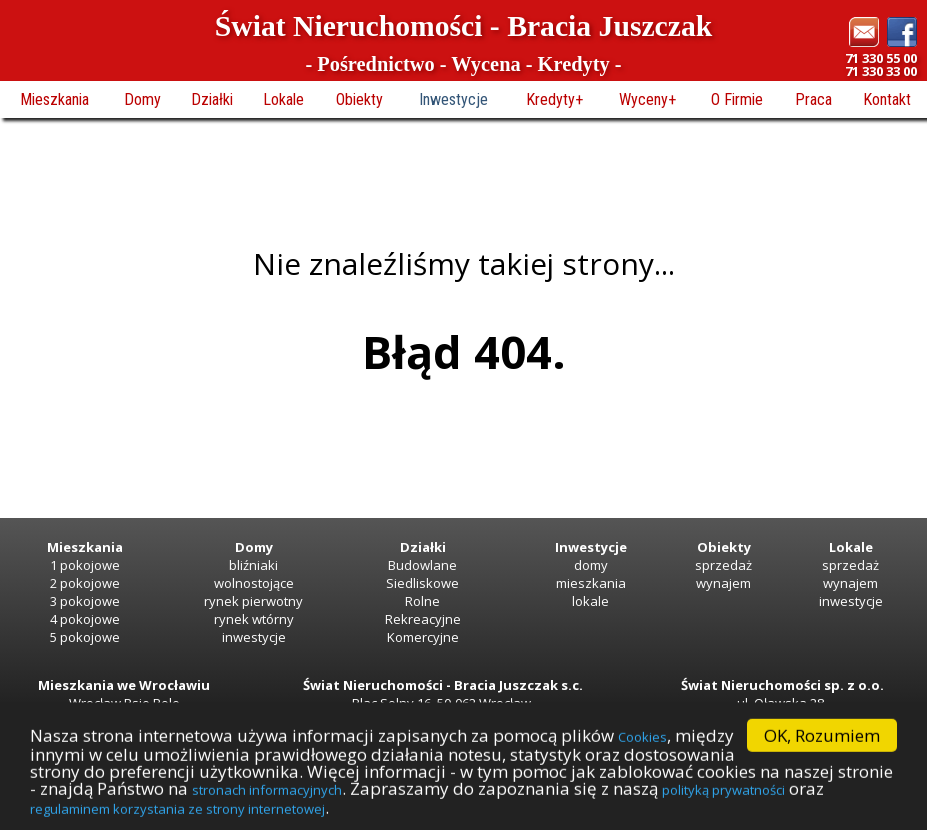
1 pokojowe (85, 565)
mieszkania (591, 583)
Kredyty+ (554, 99)
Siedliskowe (422, 583)
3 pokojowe (85, 601)
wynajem (723, 583)
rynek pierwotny (253, 601)
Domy (142, 99)
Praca (813, 99)
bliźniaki (253, 565)
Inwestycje (453, 99)
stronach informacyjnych (267, 806)
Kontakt (887, 99)
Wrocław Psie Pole (124, 703)
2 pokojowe (85, 583)
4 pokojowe (85, 619)
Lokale (283, 99)
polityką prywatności (723, 806)
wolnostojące (254, 583)
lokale (590, 601)
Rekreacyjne (423, 619)
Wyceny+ (647, 99)
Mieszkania (54, 99)
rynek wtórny (254, 619)
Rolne (422, 601)
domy (591, 565)
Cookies (642, 753)
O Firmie (737, 99)
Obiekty (359, 99)
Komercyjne (423, 637)
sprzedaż (723, 565)
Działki (212, 99)
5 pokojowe (85, 637)
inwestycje (254, 637)
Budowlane (422, 565)
